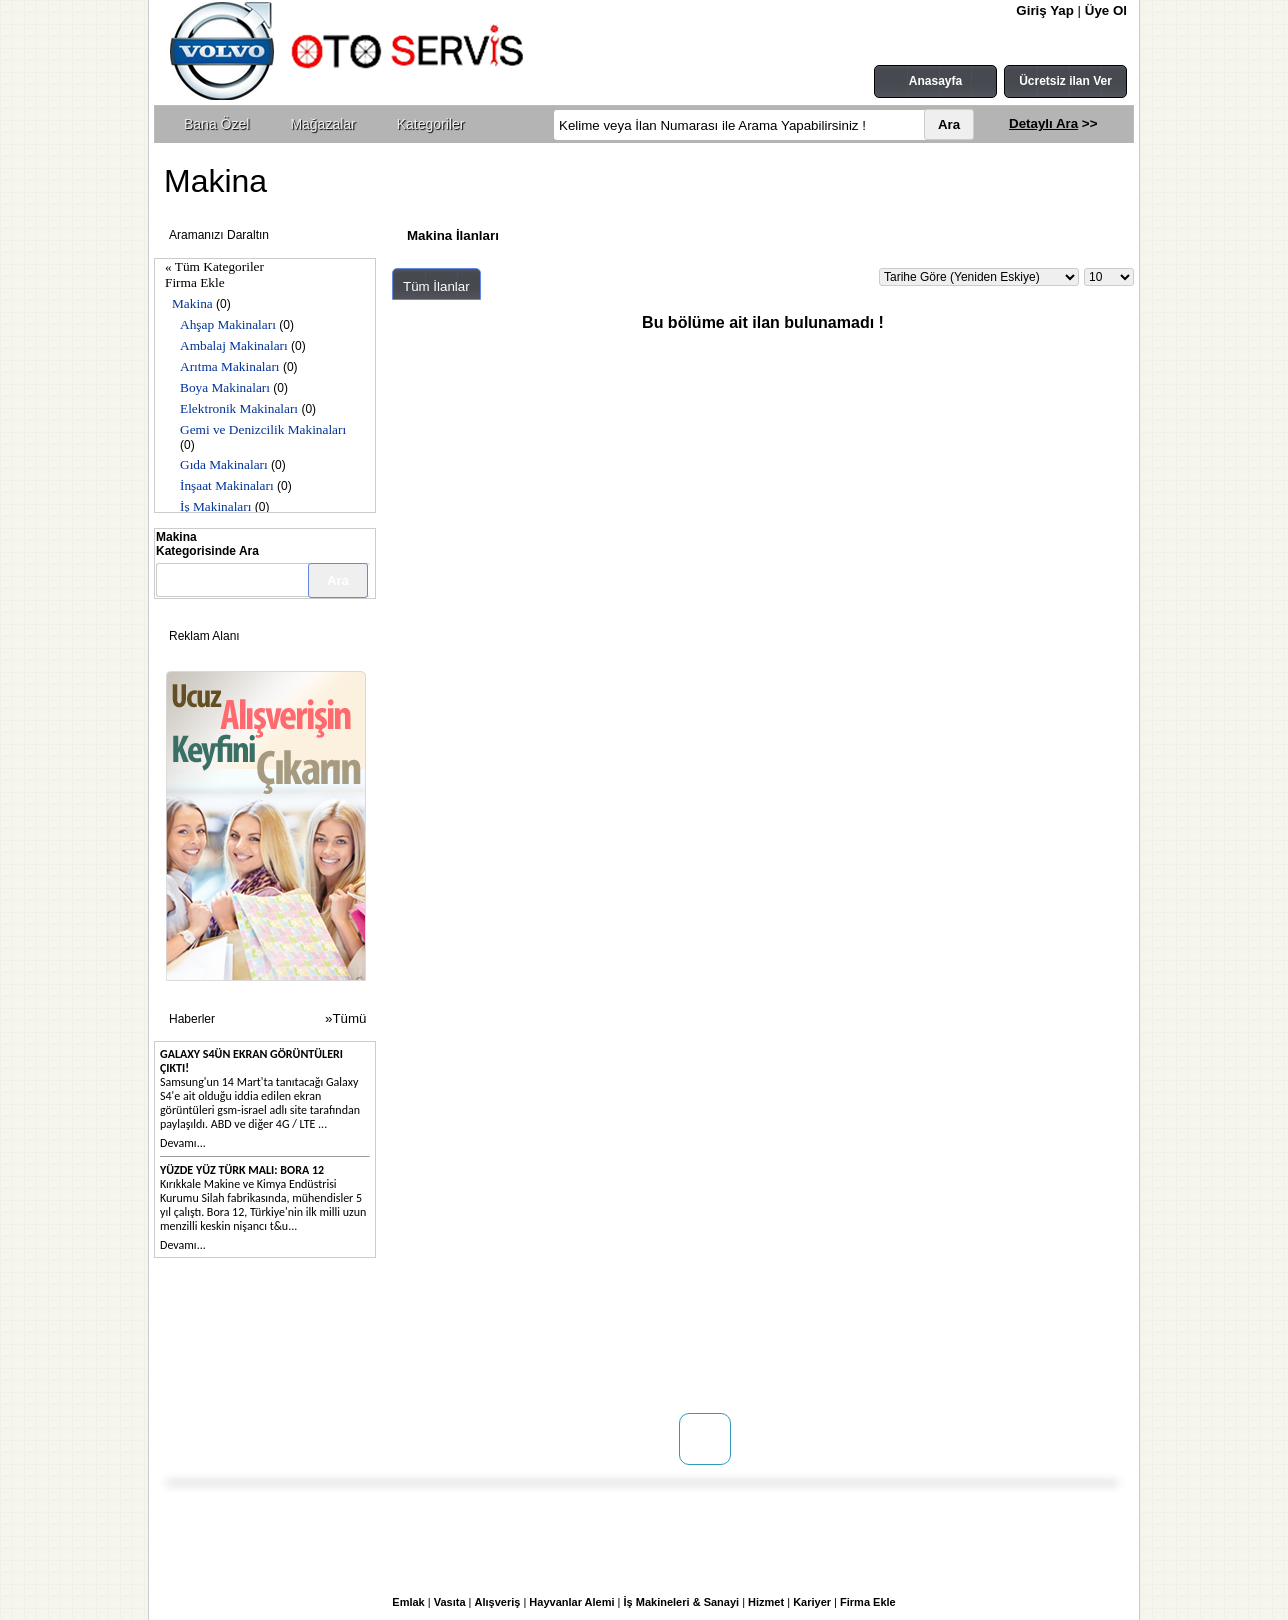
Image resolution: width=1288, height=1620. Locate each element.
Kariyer (812, 1602)
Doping (360, 1333)
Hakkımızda (228, 1333)
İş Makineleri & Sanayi (682, 1602)
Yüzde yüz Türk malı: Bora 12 (242, 1170)
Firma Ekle (195, 282)
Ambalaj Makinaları (234, 345)
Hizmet (766, 1602)
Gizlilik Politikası (561, 1373)
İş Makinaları (215, 506)
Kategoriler (431, 124)
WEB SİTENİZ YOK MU (258, 1373)
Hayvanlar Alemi (571, 1602)
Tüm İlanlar (436, 286)
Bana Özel (216, 124)
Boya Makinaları (225, 387)
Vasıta (450, 1602)
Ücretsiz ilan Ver (1065, 81)
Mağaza (362, 1353)
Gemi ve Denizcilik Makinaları (263, 429)
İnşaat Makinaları (227, 485)
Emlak (408, 1602)
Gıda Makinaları (224, 464)
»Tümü (345, 1018)
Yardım (534, 1393)
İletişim (215, 1353)
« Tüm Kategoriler (214, 266)
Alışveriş (498, 1602)
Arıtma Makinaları (230, 366)
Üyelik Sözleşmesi (566, 1353)
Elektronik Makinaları (239, 408)
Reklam (361, 1373)
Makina (192, 303)
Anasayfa (935, 81)
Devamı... (183, 1143)
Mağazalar (322, 124)
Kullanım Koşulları (567, 1333)
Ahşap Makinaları (228, 324)
